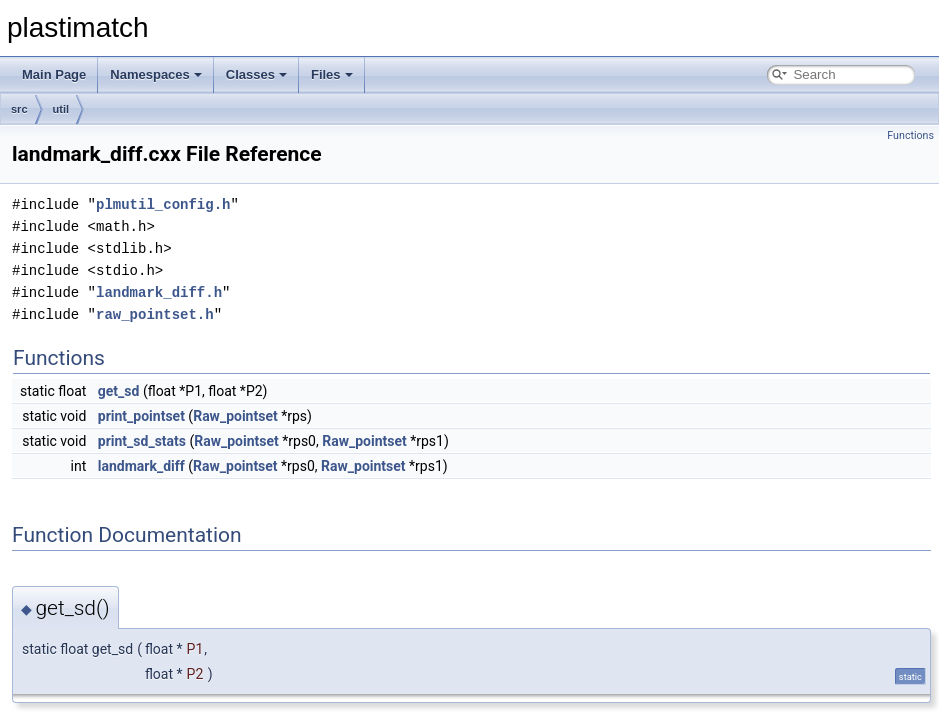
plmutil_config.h (163, 204)
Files (332, 74)
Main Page (54, 74)
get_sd (119, 391)
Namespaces (156, 74)
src (19, 109)
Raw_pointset (235, 416)
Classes (256, 74)
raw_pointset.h (155, 314)
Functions (910, 135)
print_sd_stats (142, 441)
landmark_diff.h (159, 292)
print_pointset (141, 416)
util (61, 109)
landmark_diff (141, 466)
